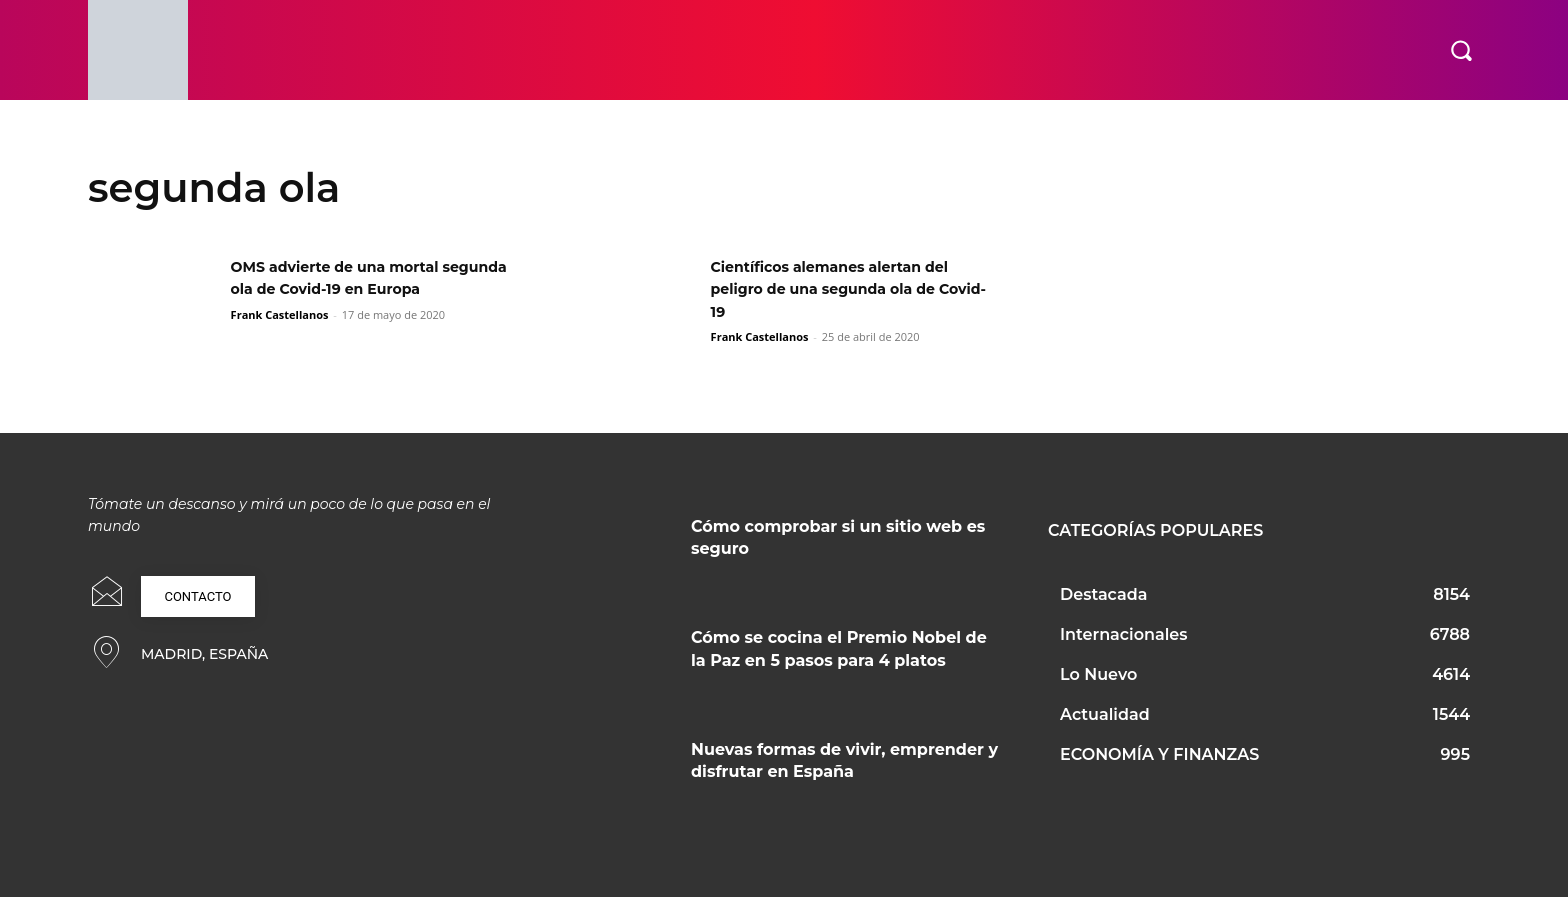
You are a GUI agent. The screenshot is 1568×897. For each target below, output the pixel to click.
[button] (1461, 50)
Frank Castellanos (280, 336)
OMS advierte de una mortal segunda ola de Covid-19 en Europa (348, 289)
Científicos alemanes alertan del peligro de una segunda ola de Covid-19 (845, 289)
